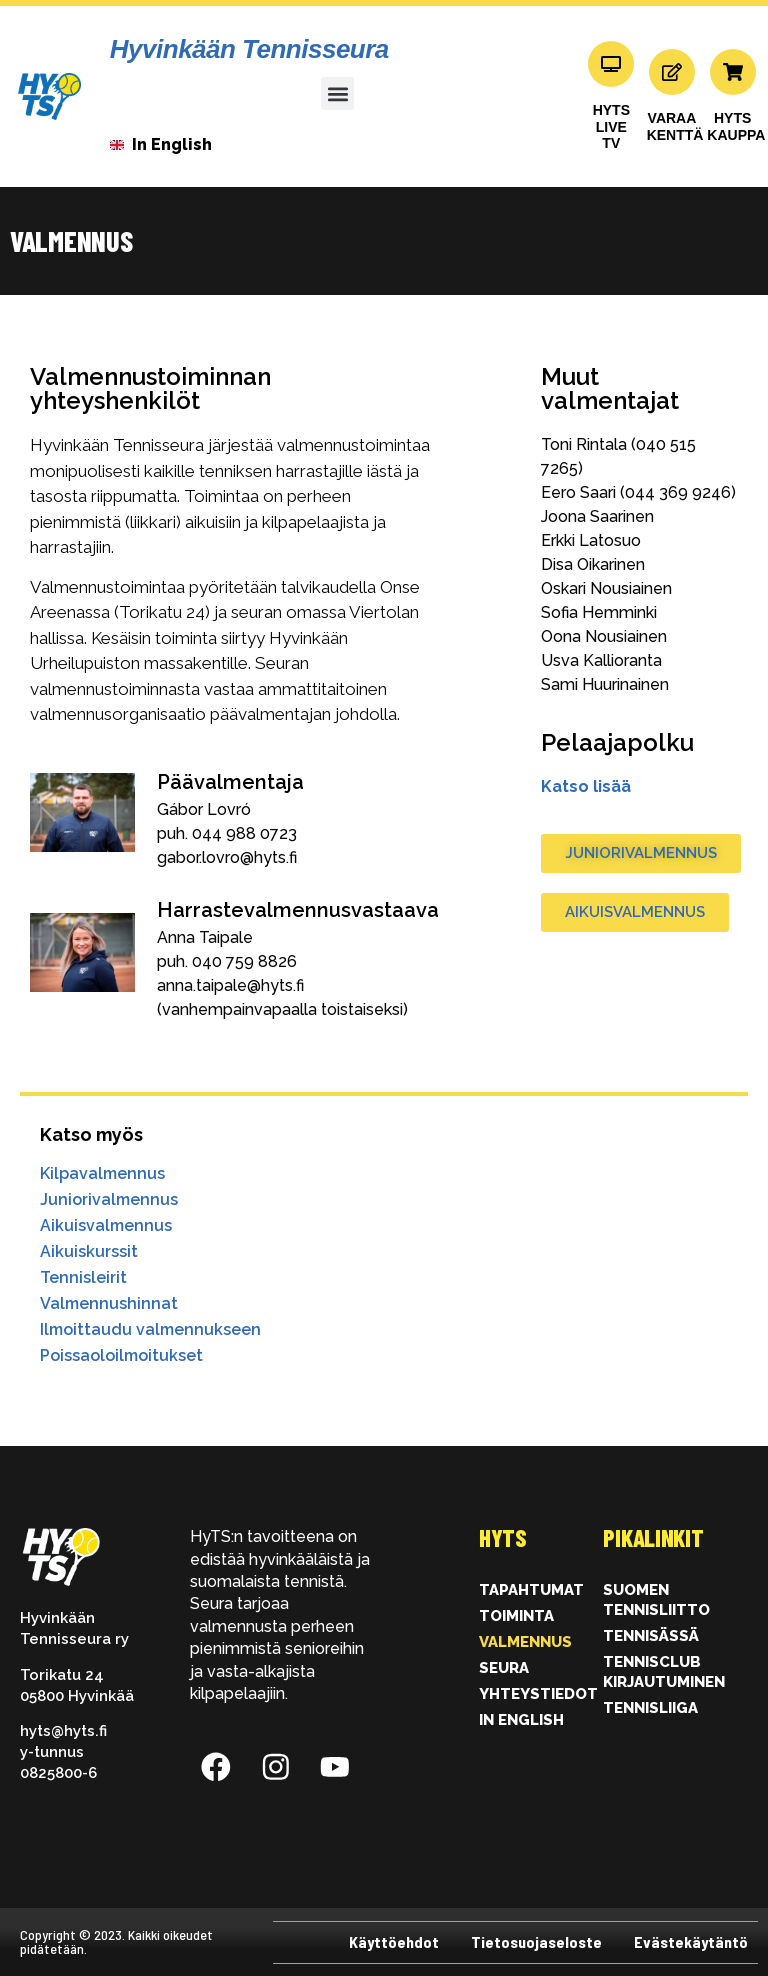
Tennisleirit (83, 1277)
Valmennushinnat (109, 1303)
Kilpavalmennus (102, 1173)
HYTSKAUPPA (736, 126)
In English (521, 1720)
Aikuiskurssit (89, 1251)
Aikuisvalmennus (106, 1225)
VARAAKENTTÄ (675, 126)
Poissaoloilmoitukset (121, 1355)
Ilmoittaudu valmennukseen (150, 1329)
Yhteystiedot (536, 1694)
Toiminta (516, 1616)
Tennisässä (651, 1636)
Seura (504, 1668)
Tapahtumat (531, 1590)
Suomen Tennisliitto (656, 1600)
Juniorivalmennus (109, 1199)
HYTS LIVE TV (611, 127)
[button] (337, 93)
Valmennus (525, 1642)
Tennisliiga (650, 1708)
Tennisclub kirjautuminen (664, 1672)
